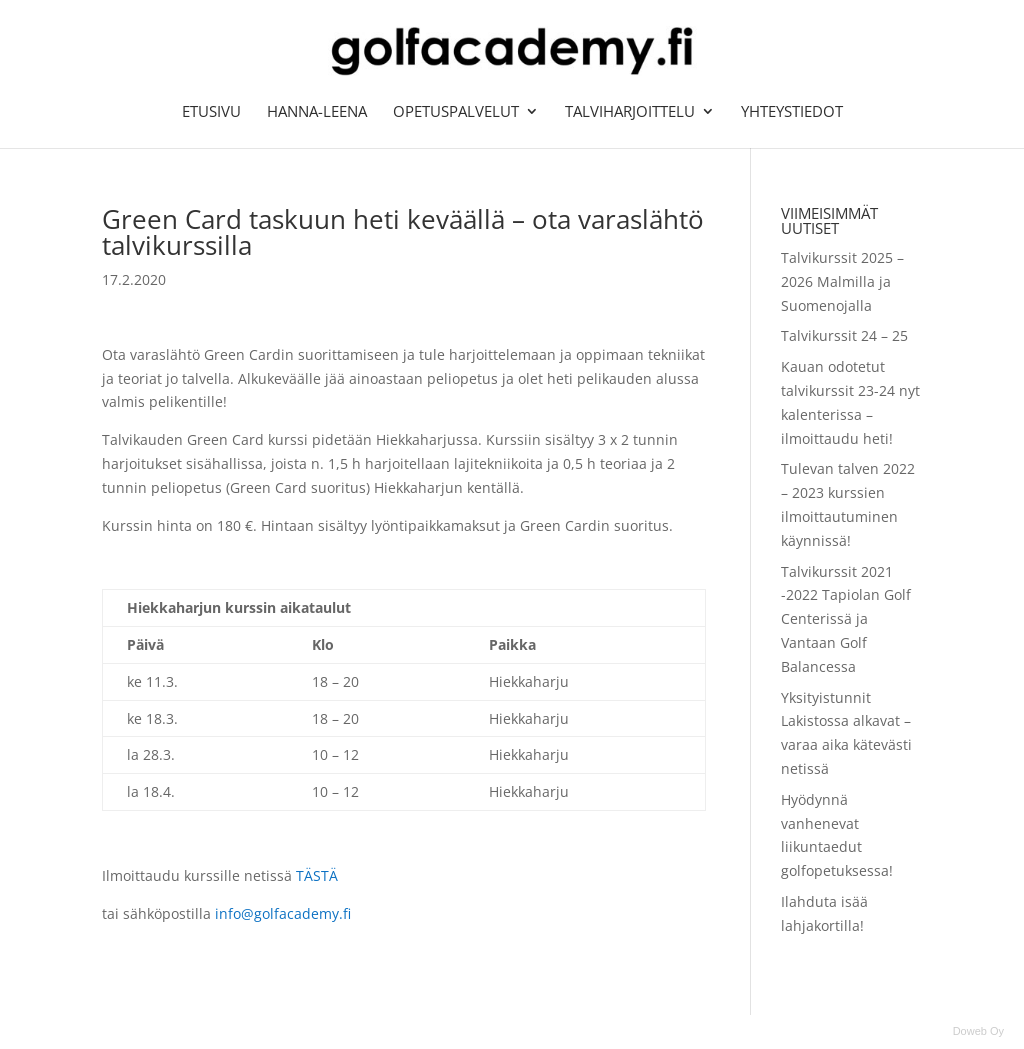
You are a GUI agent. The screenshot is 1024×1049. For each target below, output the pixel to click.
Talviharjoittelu (630, 112)
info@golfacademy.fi (281, 913)
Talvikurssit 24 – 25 (844, 335)
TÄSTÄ (317, 875)
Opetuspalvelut (456, 112)
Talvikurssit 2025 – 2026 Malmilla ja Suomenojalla (842, 281)
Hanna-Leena (317, 112)
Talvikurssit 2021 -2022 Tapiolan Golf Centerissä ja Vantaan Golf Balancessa (846, 619)
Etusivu (211, 112)
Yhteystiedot (792, 112)
